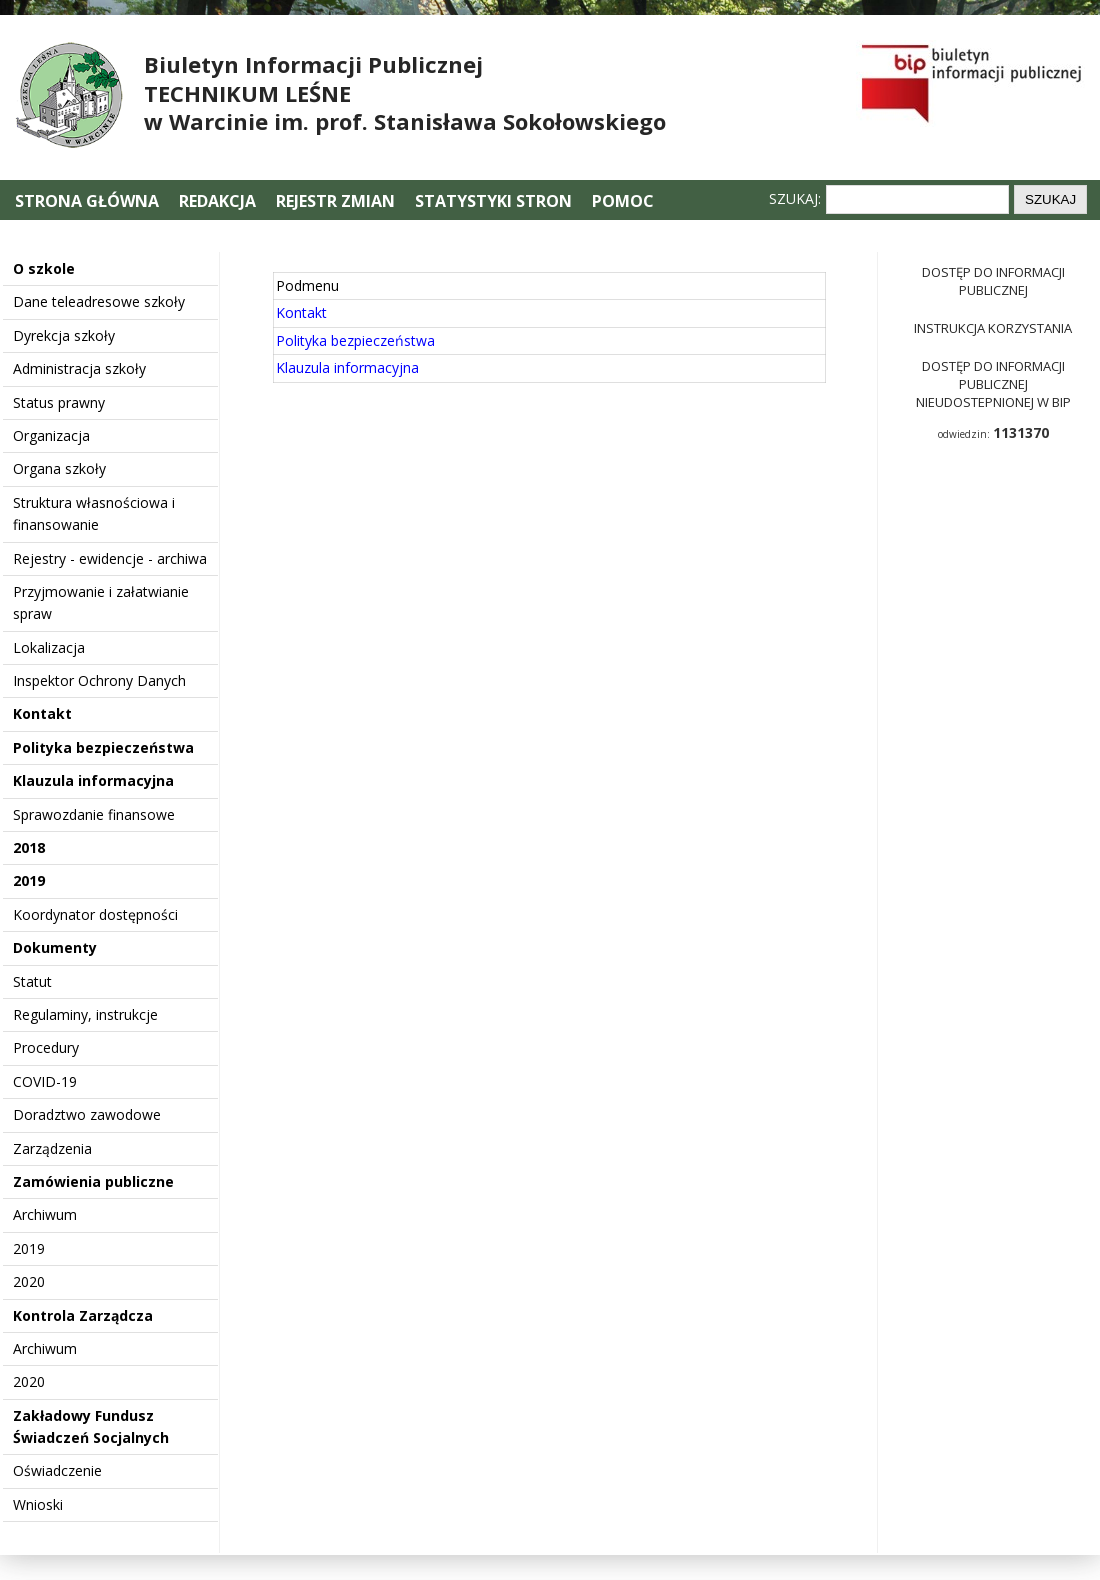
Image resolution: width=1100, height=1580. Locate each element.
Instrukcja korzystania (993, 328)
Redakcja (217, 201)
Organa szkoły (59, 468)
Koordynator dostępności (95, 914)
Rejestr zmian (335, 201)
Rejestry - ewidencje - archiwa (110, 558)
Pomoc (623, 201)
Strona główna (89, 201)
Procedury (46, 1047)
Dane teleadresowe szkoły (99, 301)
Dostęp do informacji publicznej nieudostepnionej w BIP (993, 384)
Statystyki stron (493, 201)
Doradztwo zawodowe (87, 1114)
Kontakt (42, 713)
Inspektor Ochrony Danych (99, 680)
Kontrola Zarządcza (83, 1315)
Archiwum (45, 1214)
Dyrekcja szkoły (64, 335)
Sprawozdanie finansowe (94, 814)
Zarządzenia (52, 1148)
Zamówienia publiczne (93, 1181)
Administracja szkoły (79, 368)
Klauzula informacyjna (93, 780)
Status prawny (59, 402)
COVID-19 (45, 1081)
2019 (29, 880)
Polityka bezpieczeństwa (103, 747)
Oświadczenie (57, 1470)
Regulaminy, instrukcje (85, 1014)
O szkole (44, 268)
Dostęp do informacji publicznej (993, 281)
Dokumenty (55, 947)
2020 (29, 1281)
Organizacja (51, 435)
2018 (29, 847)
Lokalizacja (49, 647)
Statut (32, 981)
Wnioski (38, 1504)
